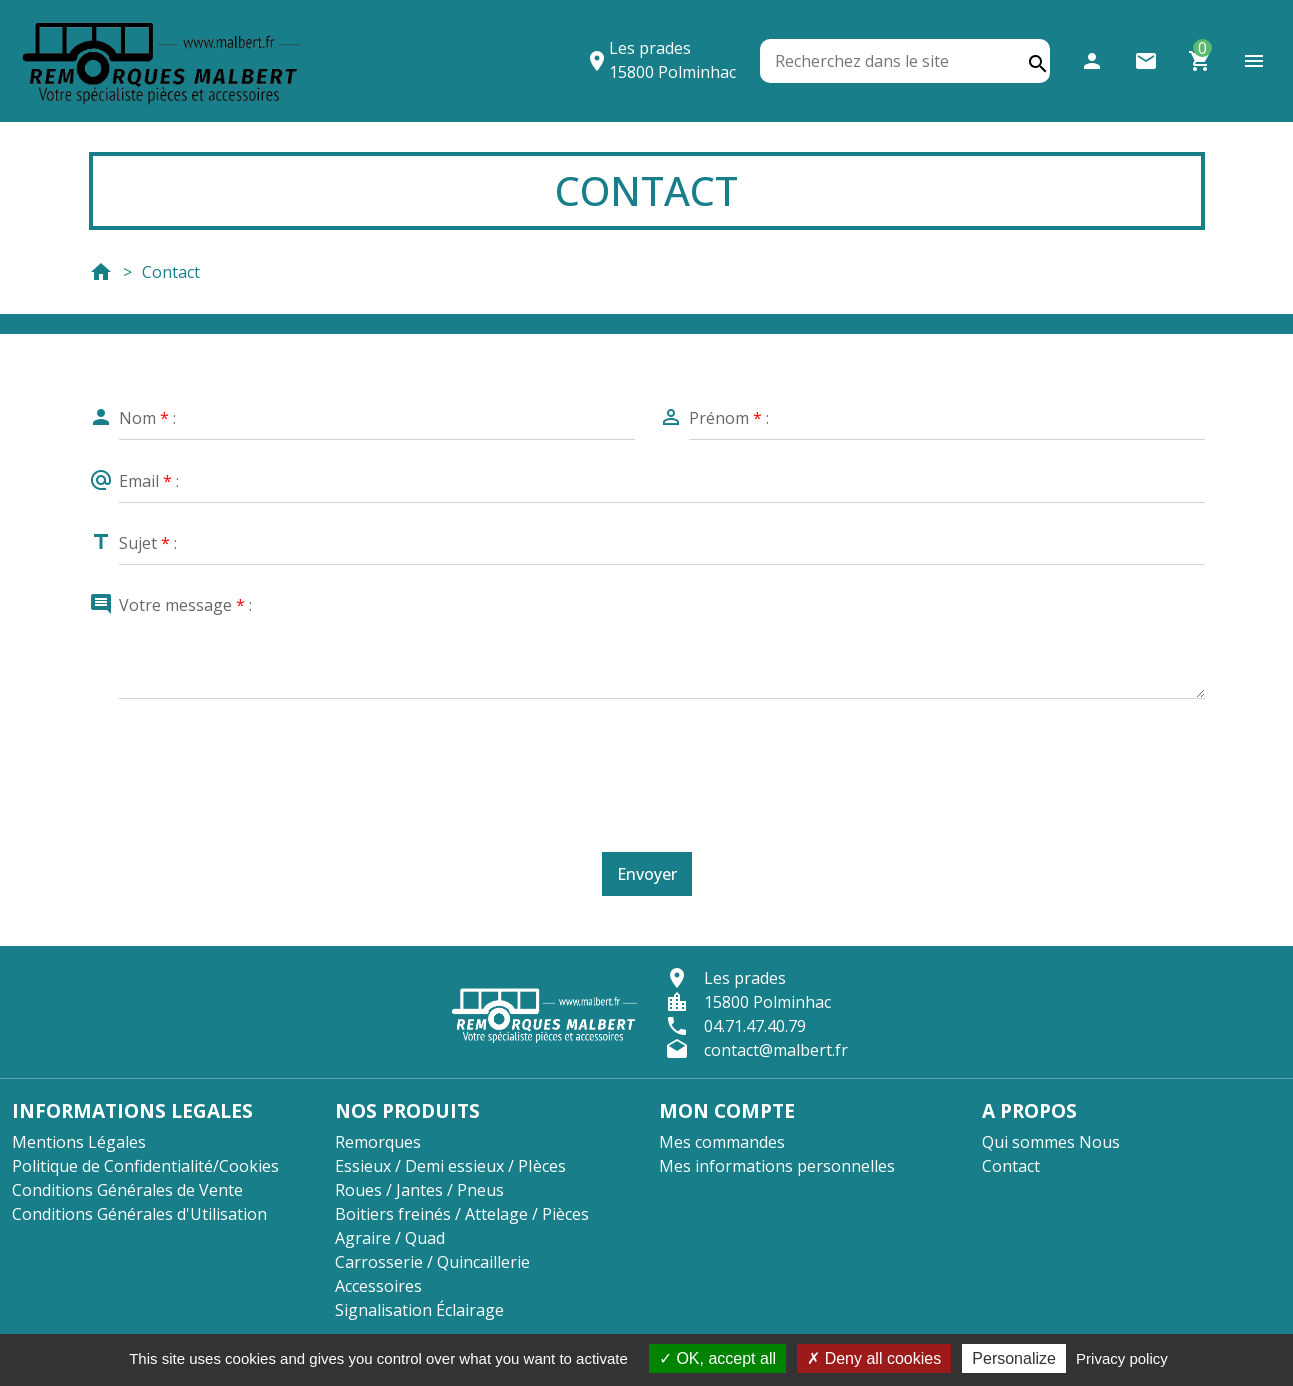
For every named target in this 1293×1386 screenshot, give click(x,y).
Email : (149, 481)
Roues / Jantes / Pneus (419, 1190)
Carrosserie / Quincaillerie (432, 1262)
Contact (1011, 1166)
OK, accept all (717, 1358)
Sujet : (148, 543)
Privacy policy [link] (1122, 1358)
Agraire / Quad (390, 1238)
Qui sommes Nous (1051, 1142)
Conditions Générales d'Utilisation (139, 1214)
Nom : (147, 418)
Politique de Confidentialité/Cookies (145, 1166)
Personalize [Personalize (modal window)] (1014, 1358)
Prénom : (729, 418)
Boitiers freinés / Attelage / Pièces (462, 1214)
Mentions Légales (79, 1142)
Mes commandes (722, 1142)
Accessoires (378, 1286)
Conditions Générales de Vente (127, 1190)
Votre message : (185, 605)
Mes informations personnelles (777, 1166)
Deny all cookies (874, 1358)
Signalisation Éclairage (419, 1310)
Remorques (378, 1142)
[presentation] (652, 764)
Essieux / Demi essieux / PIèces (450, 1166)
